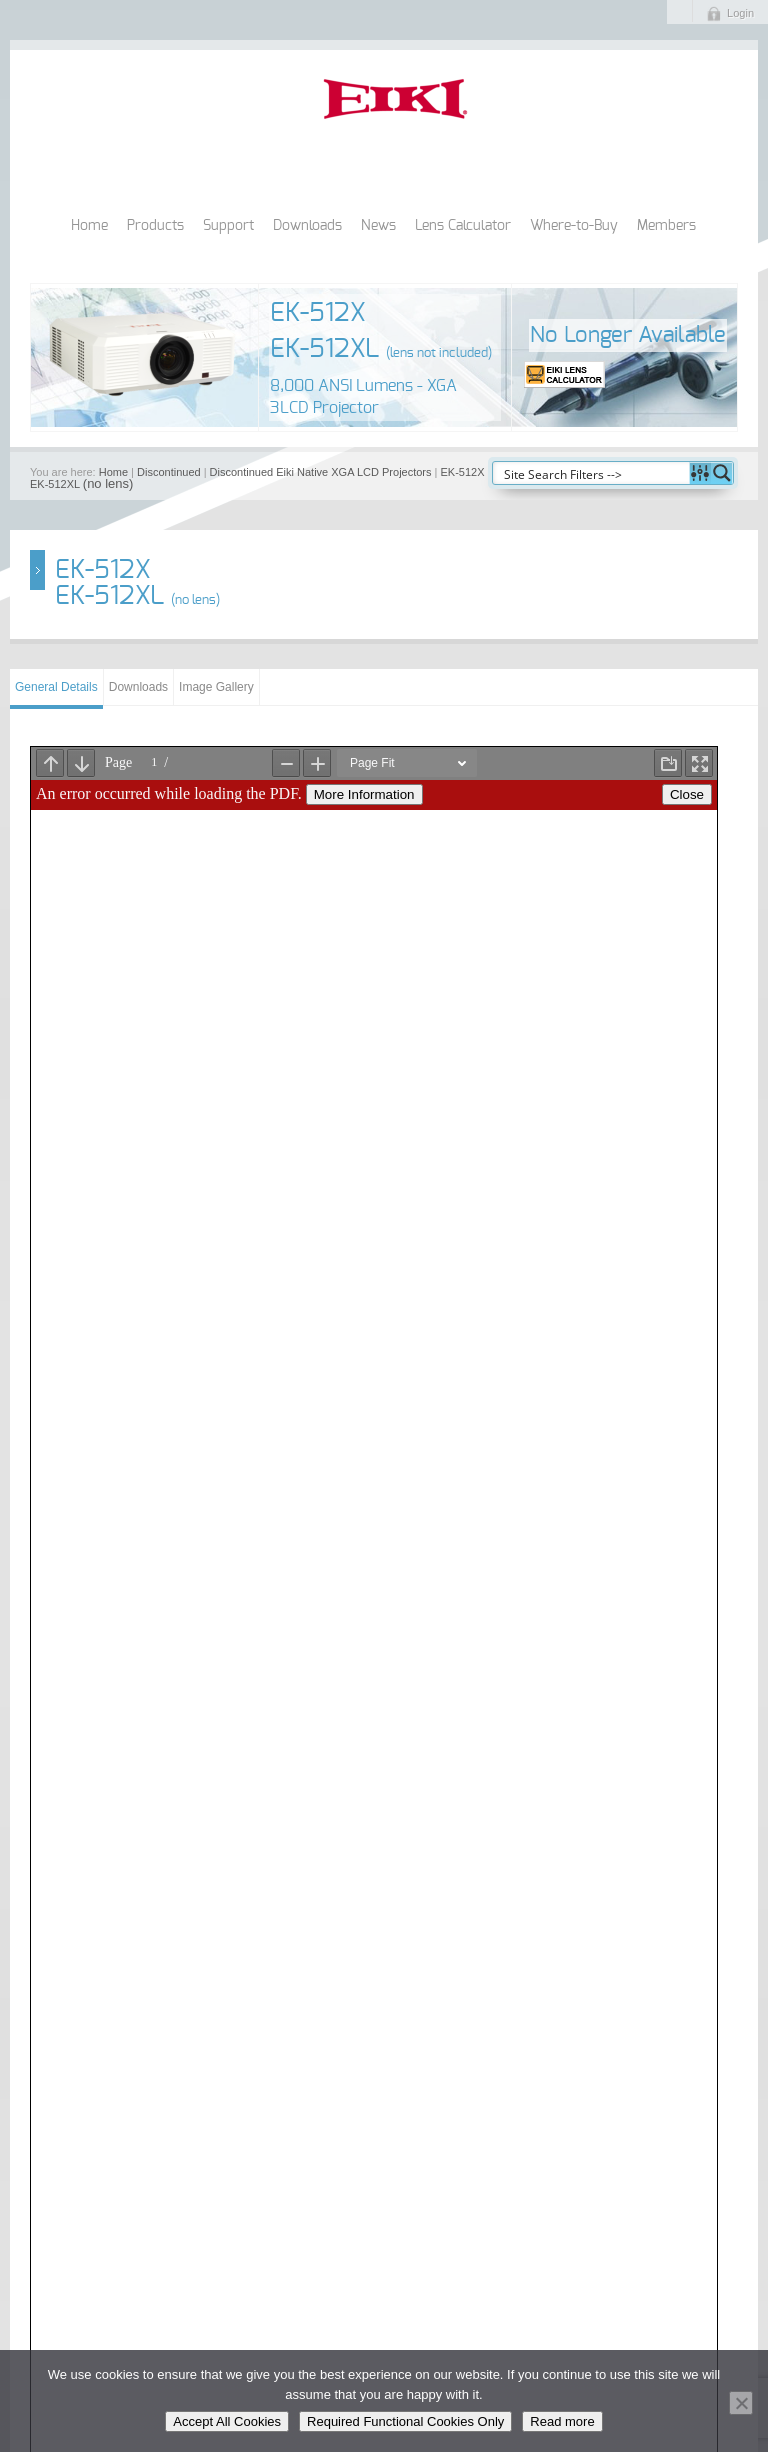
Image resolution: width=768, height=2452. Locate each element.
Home (89, 226)
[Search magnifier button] (722, 473)
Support (228, 226)
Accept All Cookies (227, 2421)
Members (666, 226)
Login (740, 13)
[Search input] (592, 473)
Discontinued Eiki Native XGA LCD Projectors (321, 472)
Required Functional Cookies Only (405, 2421)
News (378, 226)
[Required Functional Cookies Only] (741, 2403)
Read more (562, 2421)
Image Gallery (216, 687)
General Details (56, 687)
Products (155, 226)
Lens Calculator (463, 226)
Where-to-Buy (574, 226)
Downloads (307, 226)
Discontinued (169, 472)
